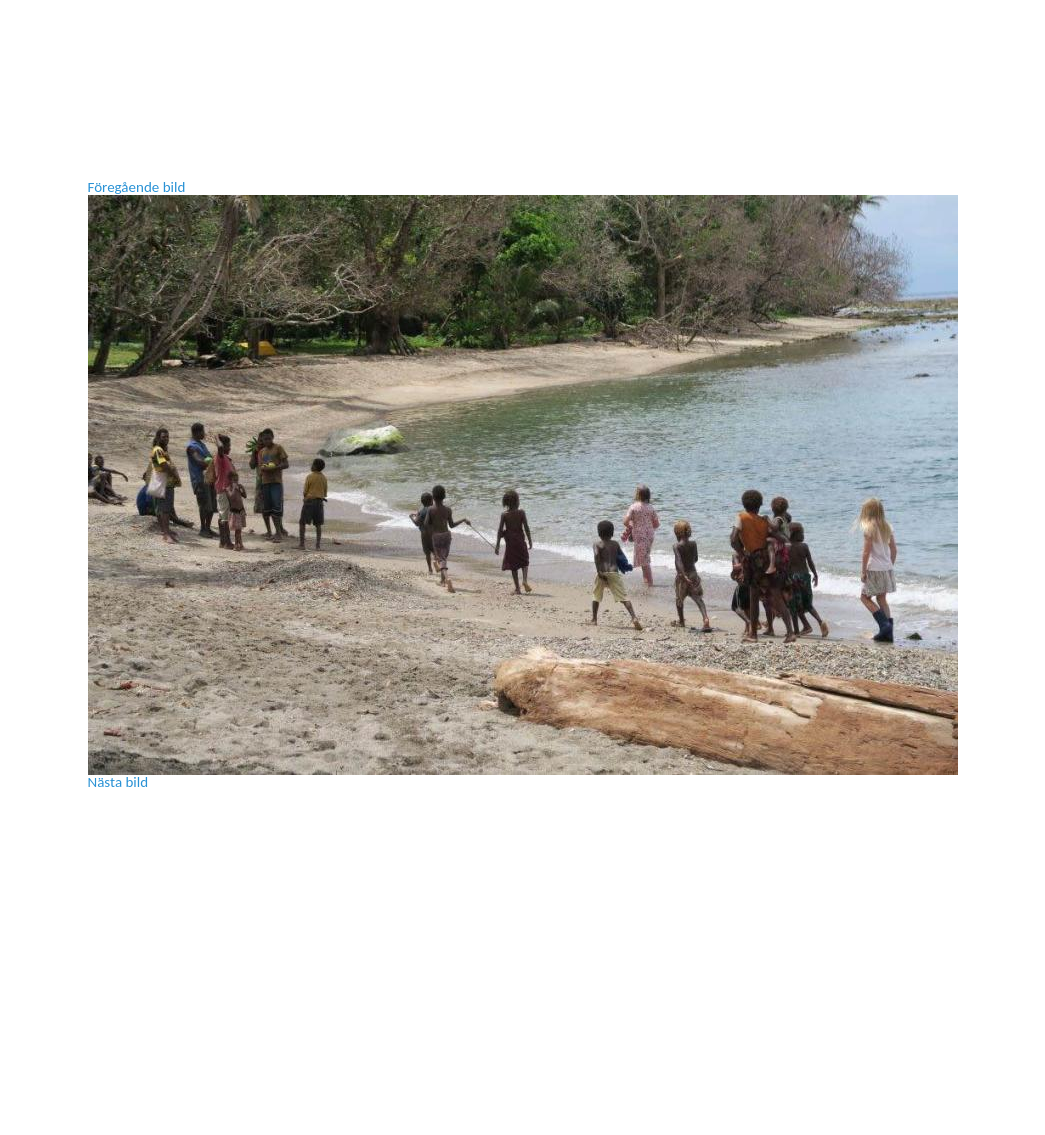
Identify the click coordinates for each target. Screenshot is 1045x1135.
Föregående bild (137, 187)
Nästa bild (118, 782)
